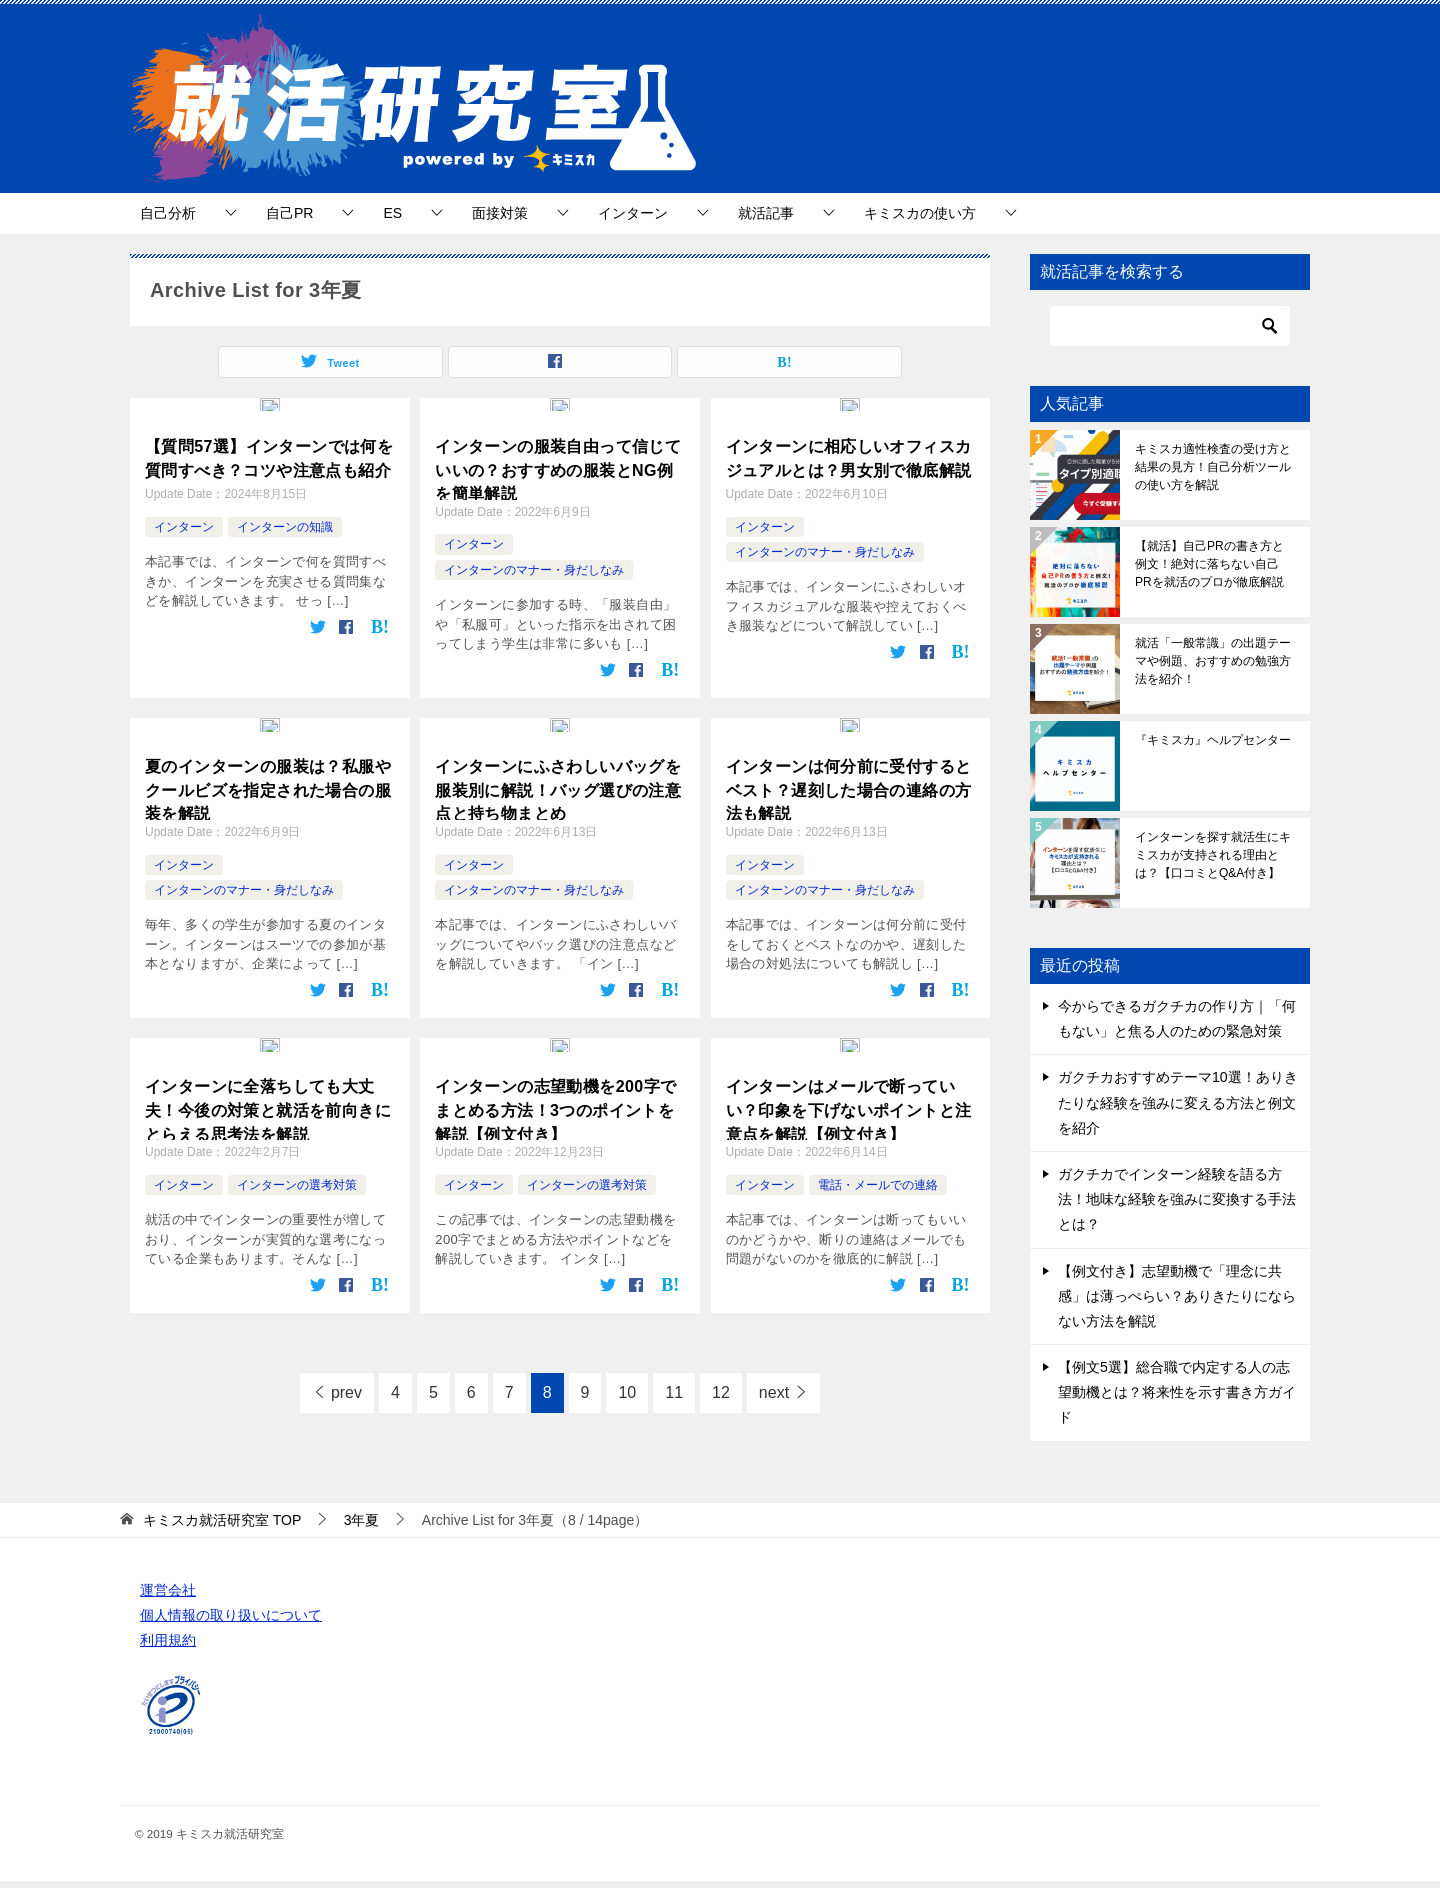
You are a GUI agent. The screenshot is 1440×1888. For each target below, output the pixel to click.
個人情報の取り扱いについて (231, 1615)
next (774, 1383)
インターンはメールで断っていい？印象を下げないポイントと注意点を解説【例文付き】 (849, 1099)
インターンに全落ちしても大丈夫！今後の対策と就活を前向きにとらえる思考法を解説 (268, 1099)
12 (721, 1383)
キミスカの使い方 (920, 213)
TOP (222, 1520)
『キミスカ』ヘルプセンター (1213, 740)
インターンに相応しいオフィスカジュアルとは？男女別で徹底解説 (849, 453)
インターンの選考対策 (297, 1176)
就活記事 (766, 213)
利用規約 (168, 1640)
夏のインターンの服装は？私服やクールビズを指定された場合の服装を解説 (268, 782)
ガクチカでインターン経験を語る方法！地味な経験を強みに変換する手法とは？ (1177, 1199)
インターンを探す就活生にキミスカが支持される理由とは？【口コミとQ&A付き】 (1213, 855)
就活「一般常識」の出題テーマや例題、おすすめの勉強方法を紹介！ (1213, 661)
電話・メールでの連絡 (878, 1176)
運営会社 (168, 1590)
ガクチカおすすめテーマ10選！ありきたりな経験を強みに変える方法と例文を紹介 (1178, 1102)
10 (627, 1383)
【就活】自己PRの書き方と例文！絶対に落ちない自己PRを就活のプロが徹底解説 (1209, 564)
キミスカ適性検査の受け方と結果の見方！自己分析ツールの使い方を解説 (1213, 467)
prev (346, 1383)
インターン (633, 213)
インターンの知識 (285, 521)
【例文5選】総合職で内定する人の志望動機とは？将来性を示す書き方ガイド (1177, 1392)
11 (674, 1383)
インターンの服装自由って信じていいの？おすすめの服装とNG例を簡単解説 (558, 465)
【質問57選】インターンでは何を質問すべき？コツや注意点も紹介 (269, 453)
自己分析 (168, 213)
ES (392, 213)
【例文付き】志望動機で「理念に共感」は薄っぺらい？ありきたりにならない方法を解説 (1177, 1296)
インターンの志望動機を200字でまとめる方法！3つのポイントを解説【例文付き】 (555, 1099)
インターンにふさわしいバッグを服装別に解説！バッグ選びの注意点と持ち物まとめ (558, 782)
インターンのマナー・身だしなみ (534, 567)
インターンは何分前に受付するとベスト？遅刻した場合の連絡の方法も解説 (849, 782)
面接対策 (500, 213)
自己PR (289, 213)
